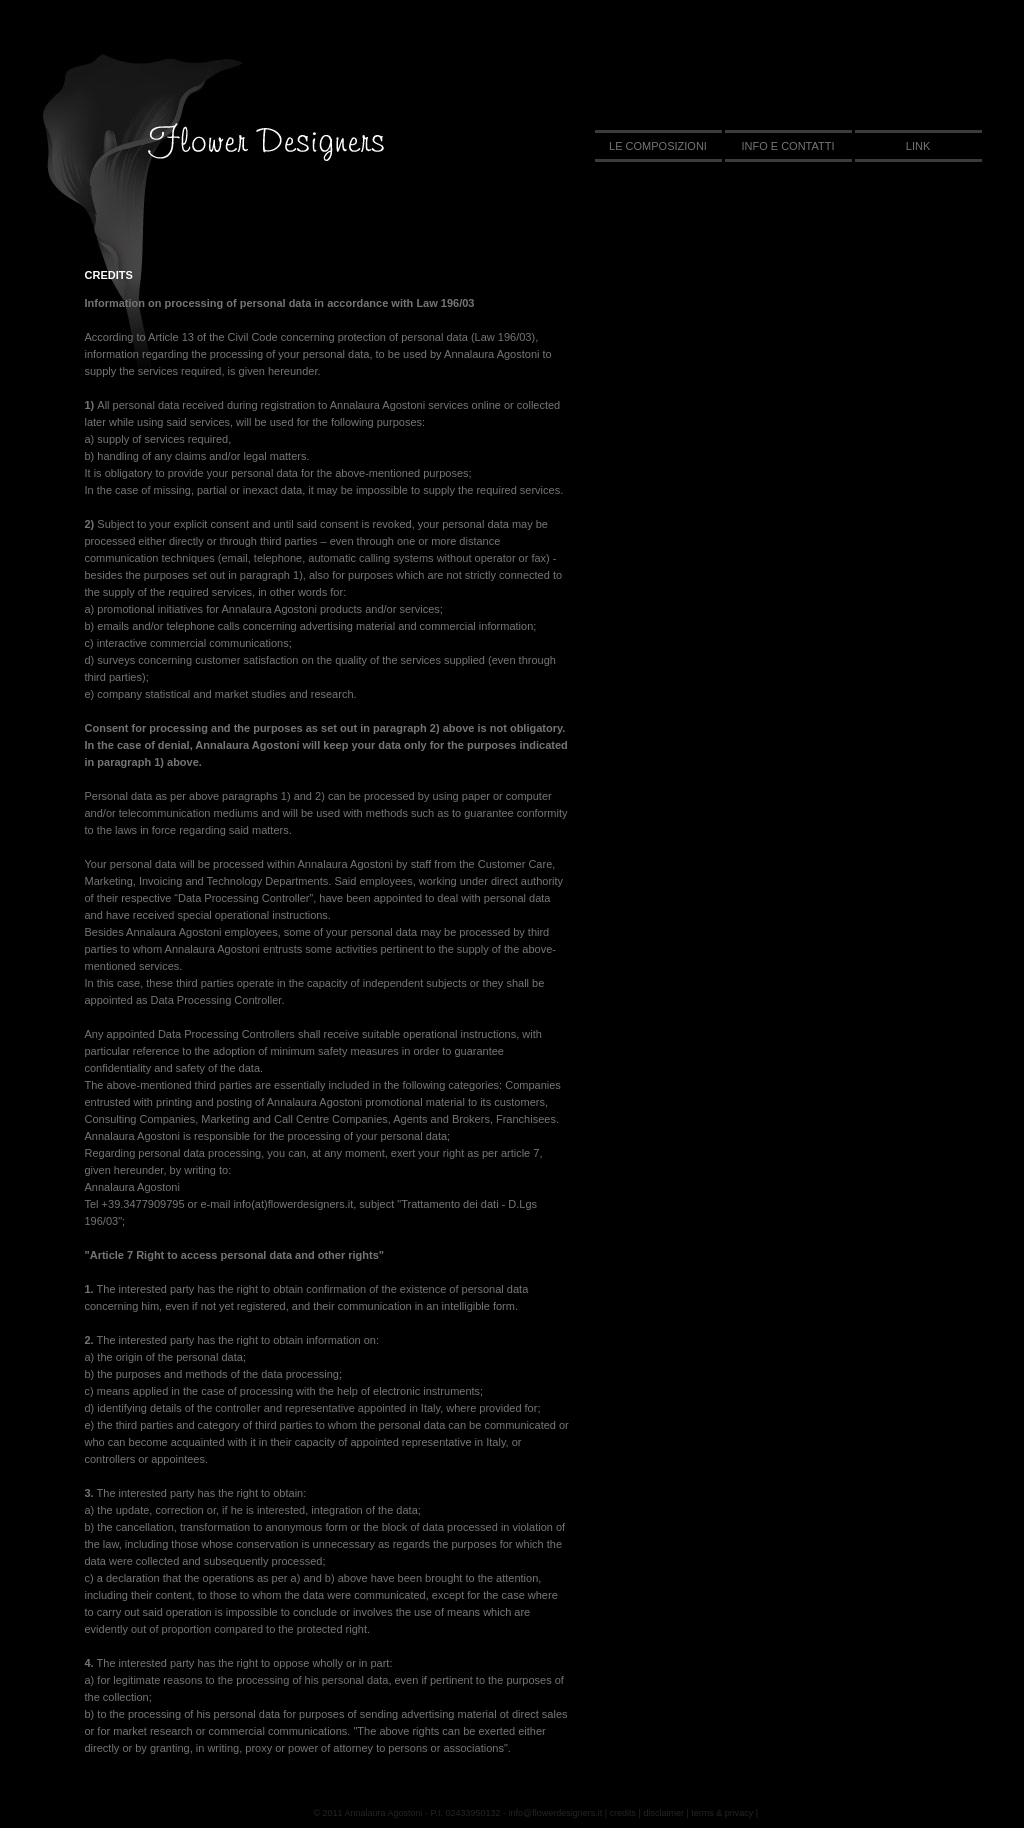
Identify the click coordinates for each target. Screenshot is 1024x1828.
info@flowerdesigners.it (556, 1813)
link (918, 146)
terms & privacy (722, 1813)
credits (623, 1813)
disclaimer (663, 1813)
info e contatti (787, 146)
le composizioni (658, 146)
